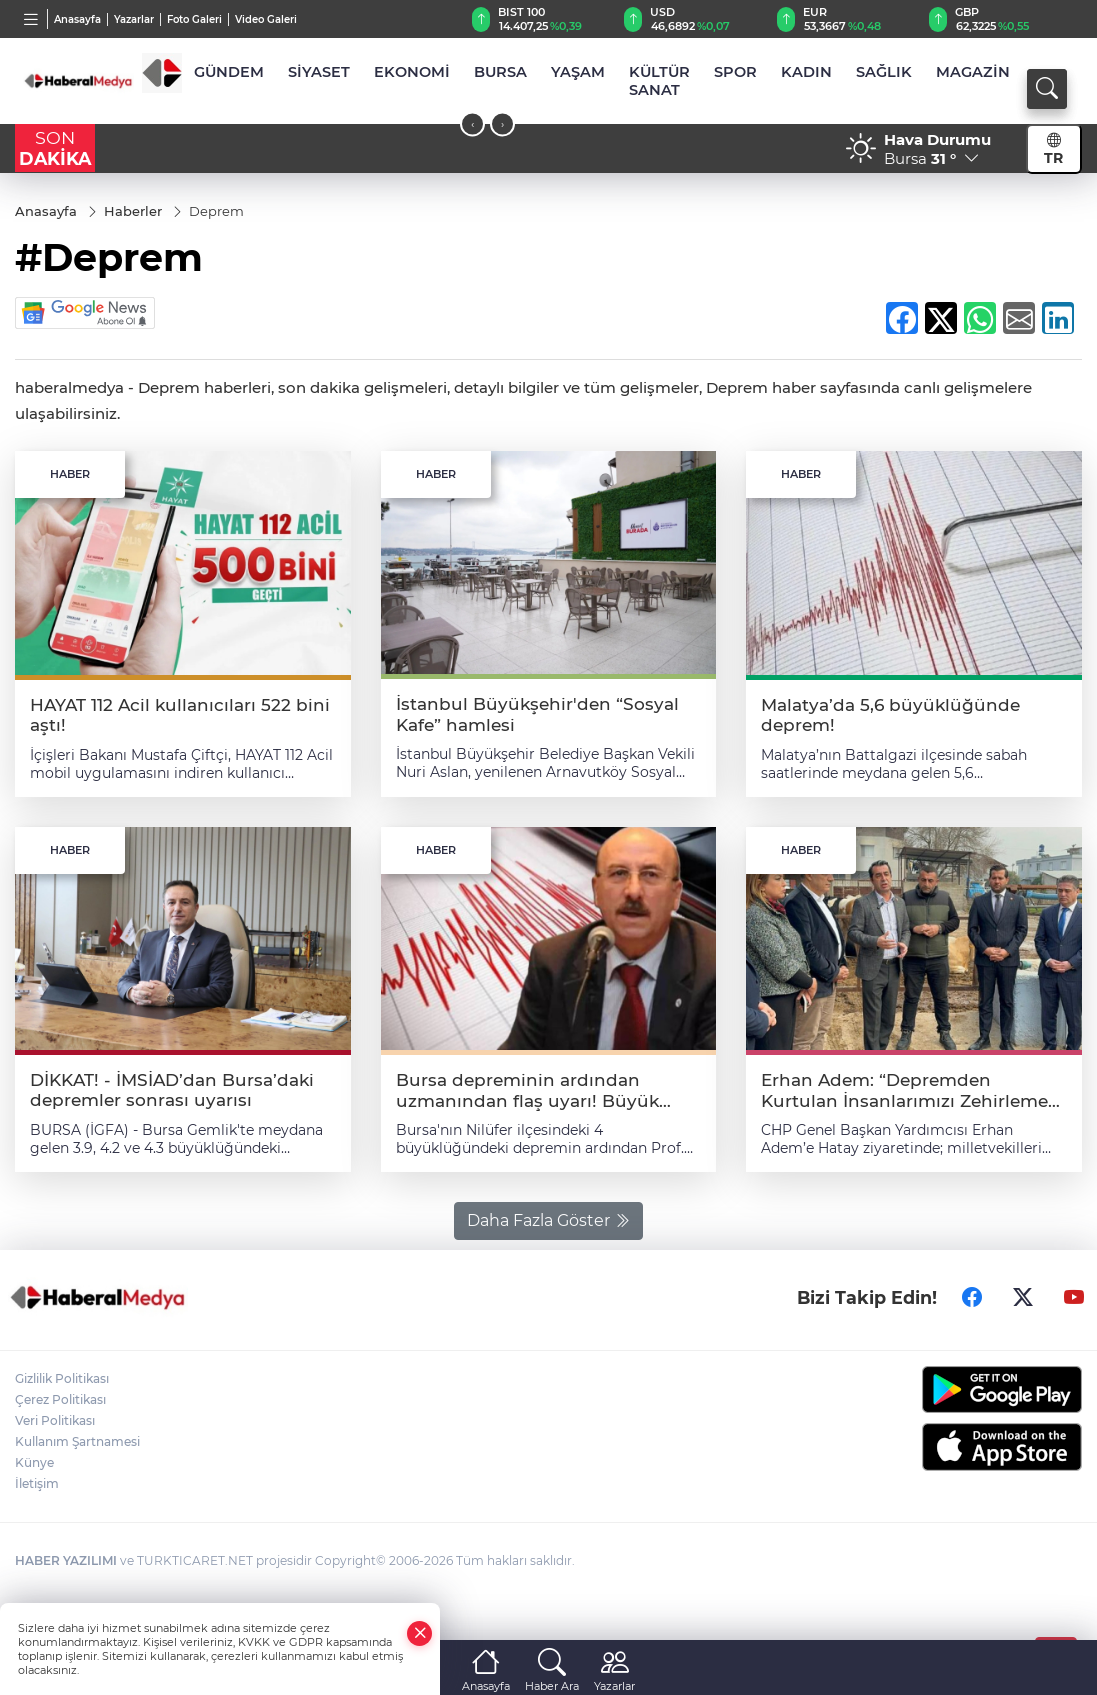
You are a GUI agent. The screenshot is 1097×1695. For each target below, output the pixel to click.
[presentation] (472, 124)
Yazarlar (134, 19)
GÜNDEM (229, 72)
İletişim (37, 1483)
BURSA (500, 72)
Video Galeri (266, 19)
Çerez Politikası (60, 1399)
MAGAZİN (973, 72)
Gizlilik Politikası (62, 1378)
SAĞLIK (884, 72)
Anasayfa (77, 19)
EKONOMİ (412, 72)
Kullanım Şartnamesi (77, 1441)
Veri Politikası (55, 1420)
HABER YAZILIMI (66, 1560)
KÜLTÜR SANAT (659, 81)
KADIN (806, 72)
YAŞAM (578, 72)
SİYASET (319, 72)
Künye (34, 1462)
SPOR (735, 72)
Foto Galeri (194, 19)
